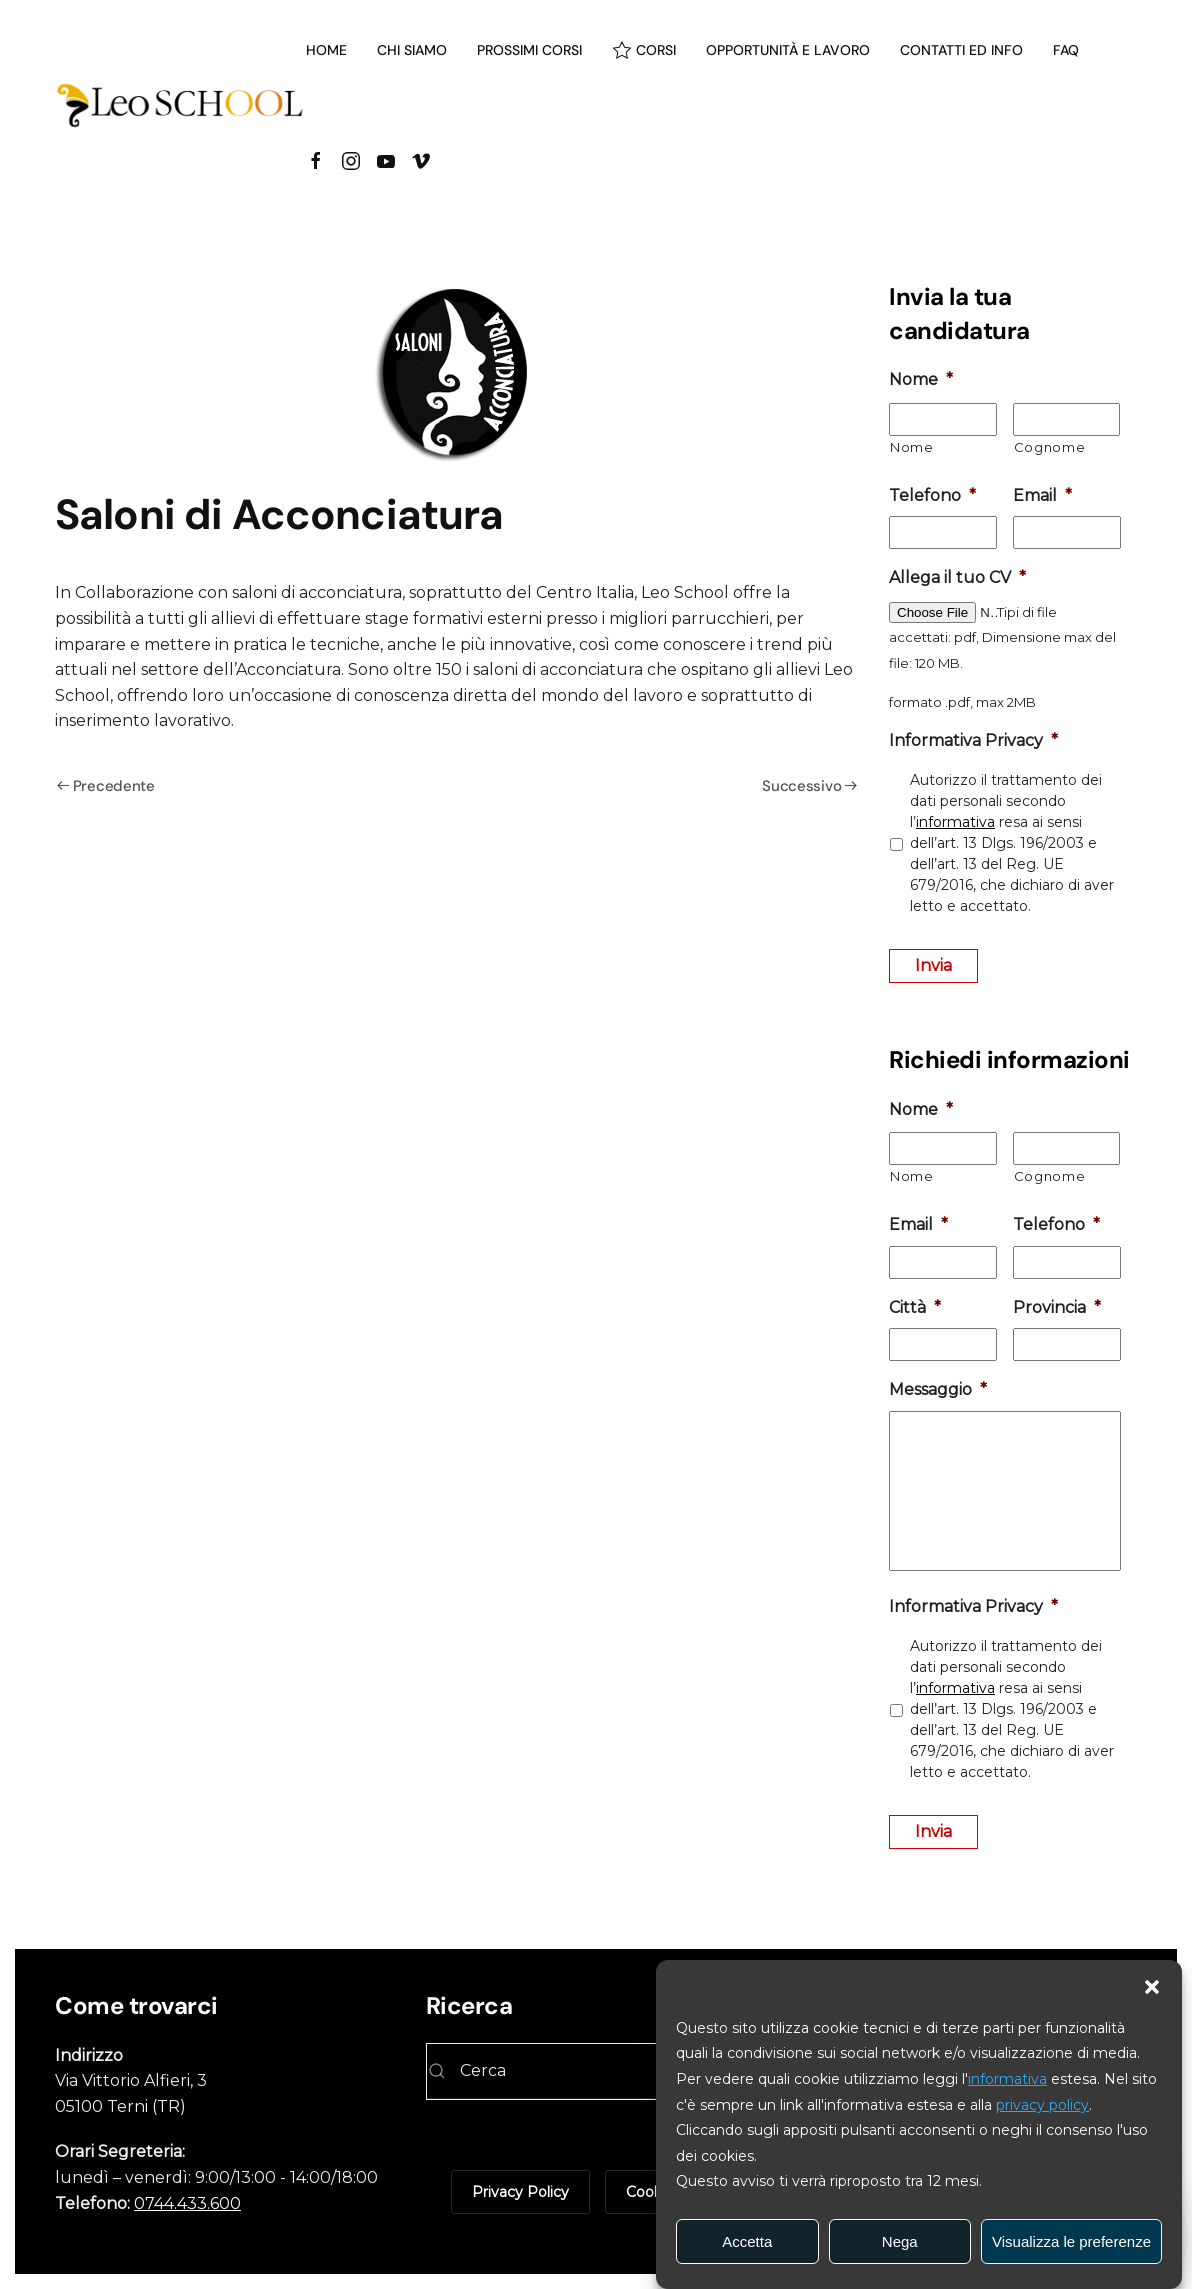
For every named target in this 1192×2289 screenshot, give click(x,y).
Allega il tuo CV (957, 577)
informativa (1007, 2079)
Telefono (932, 495)
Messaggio (938, 1389)
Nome (921, 379)
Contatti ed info (961, 50)
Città (915, 1307)
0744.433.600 (187, 2203)
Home (326, 50)
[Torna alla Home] (180, 105)
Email (1042, 495)
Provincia (1057, 1307)
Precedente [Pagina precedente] (106, 786)
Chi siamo (412, 50)
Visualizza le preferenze (1071, 2241)
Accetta (747, 2241)
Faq (1066, 50)
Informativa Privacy (973, 740)
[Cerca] (596, 2071)
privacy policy (1042, 2105)
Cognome (1050, 447)
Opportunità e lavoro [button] (788, 50)
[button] (1152, 1985)
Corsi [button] (644, 50)
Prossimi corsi (529, 50)
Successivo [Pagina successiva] (809, 786)
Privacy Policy (520, 2192)
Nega (900, 2241)
